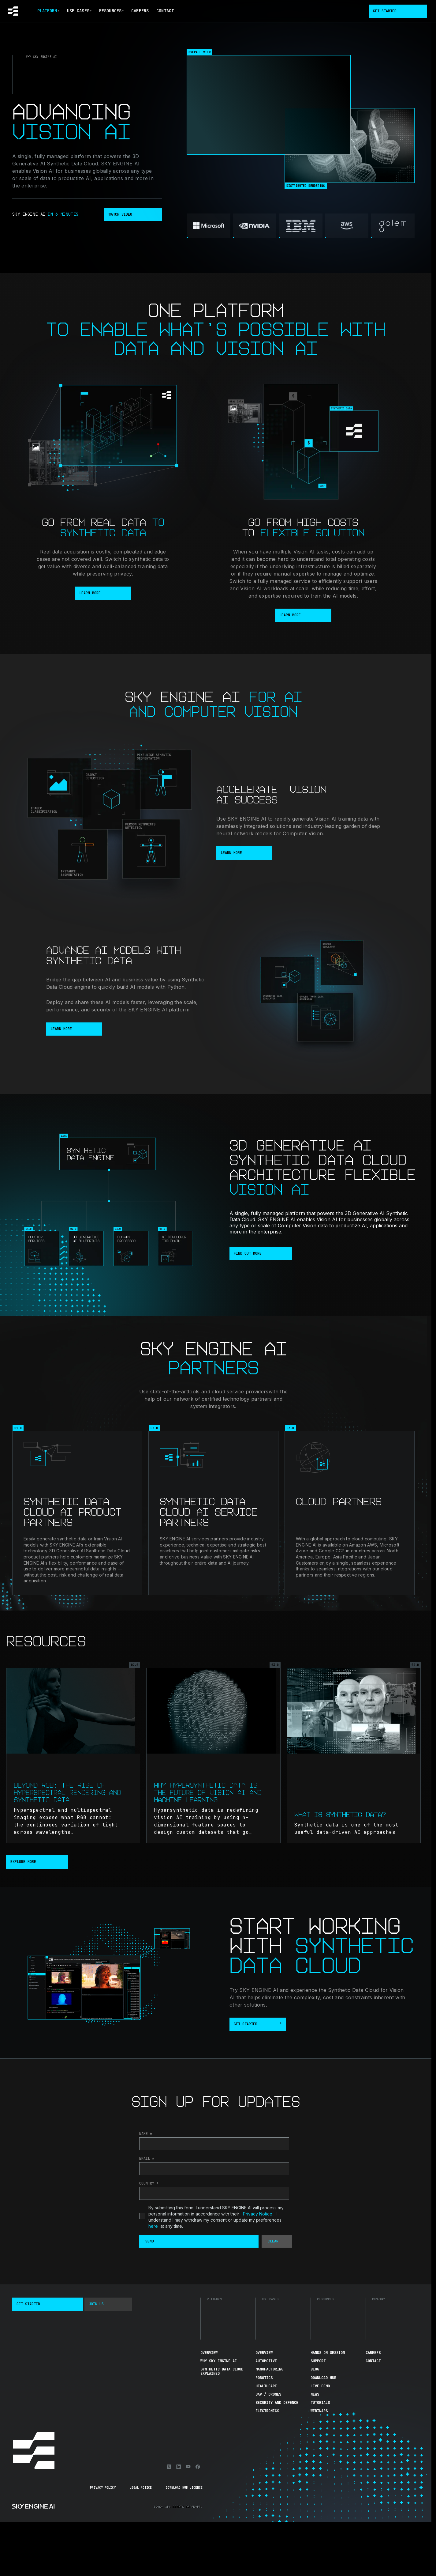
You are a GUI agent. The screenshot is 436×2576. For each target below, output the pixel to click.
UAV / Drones (268, 2394)
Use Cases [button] (79, 10)
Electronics (267, 2410)
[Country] (214, 2193)
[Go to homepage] (13, 11)
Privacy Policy (103, 2488)
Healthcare (266, 2386)
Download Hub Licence (184, 2488)
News (315, 2394)
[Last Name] (214, 2143)
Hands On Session (328, 2352)
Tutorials (320, 2402)
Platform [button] (48, 10)
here (153, 2226)
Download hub (323, 2377)
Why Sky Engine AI (218, 2361)
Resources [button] (111, 10)
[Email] (214, 2168)
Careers (140, 10)
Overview (209, 2352)
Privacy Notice (258, 2213)
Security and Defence (276, 2402)
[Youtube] (188, 2466)
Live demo (320, 2386)
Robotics (264, 2377)
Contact (165, 10)
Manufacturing (269, 2369)
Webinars (319, 2410)
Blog (315, 2369)
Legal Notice (141, 2488)
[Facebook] (198, 2466)
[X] (169, 2466)
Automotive (266, 2361)
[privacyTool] (142, 2216)
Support (318, 2361)
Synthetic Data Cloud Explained (221, 2371)
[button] (199, 2241)
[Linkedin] (178, 2466)
